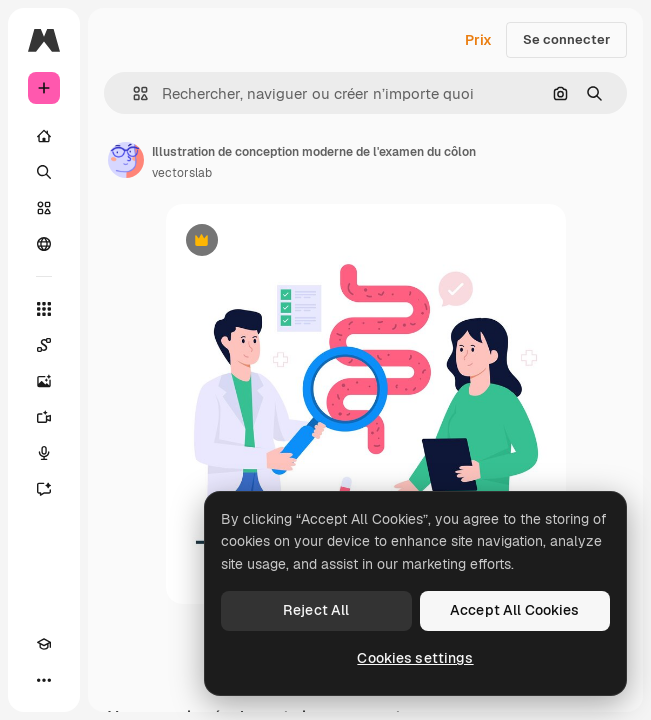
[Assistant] (44, 489)
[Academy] (44, 644)
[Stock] (44, 208)
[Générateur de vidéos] (44, 417)
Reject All (316, 610)
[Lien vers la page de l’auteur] (126, 160)
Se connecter (566, 39)
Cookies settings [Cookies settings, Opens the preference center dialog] (415, 658)
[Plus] (44, 680)
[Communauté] (44, 244)
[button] (132, 93)
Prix (478, 40)
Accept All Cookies (515, 610)
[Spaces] (44, 345)
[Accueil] (44, 136)
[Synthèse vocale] (44, 453)
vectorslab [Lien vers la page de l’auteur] (182, 173)
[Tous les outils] (44, 309)
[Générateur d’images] (44, 381)
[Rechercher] (44, 172)
